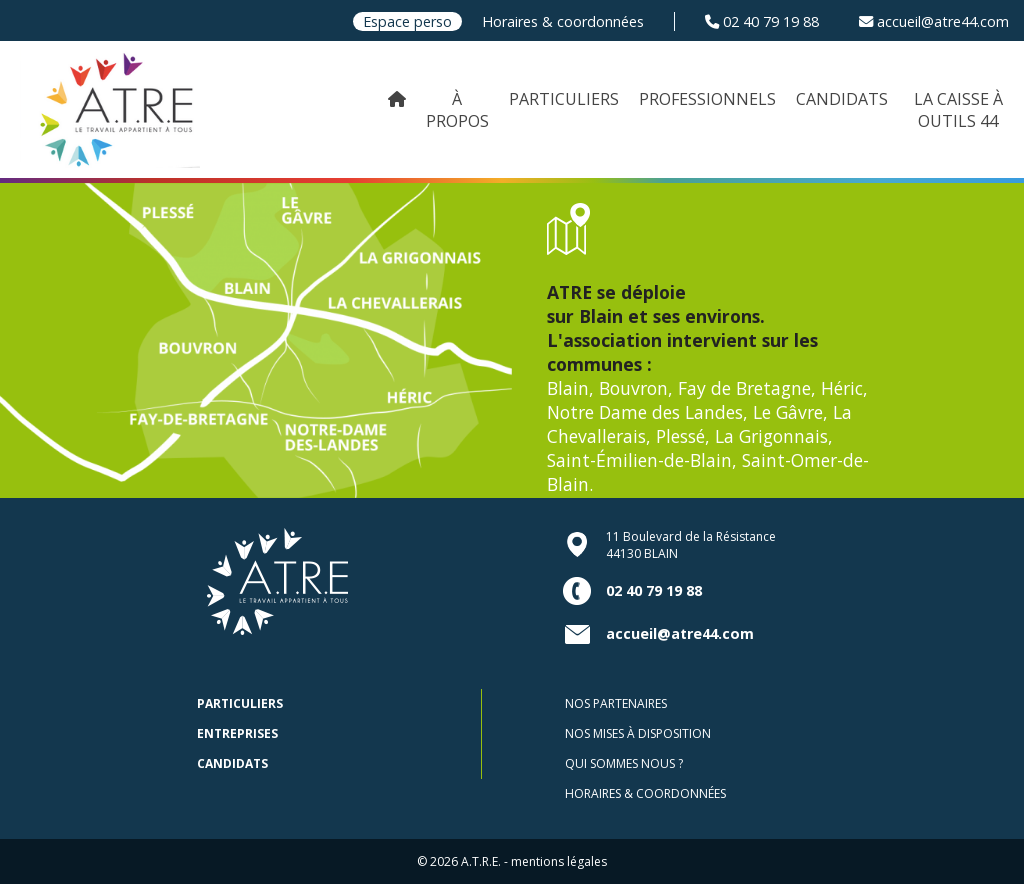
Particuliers (240, 703)
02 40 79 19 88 (762, 21)
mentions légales (559, 861)
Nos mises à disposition (638, 733)
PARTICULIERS (564, 99)
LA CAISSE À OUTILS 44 (958, 110)
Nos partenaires (616, 703)
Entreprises (237, 733)
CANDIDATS (842, 99)
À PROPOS (457, 110)
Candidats (232, 763)
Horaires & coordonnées (563, 21)
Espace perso (407, 21)
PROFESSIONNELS (707, 99)
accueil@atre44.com (934, 21)
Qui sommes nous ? (624, 763)
